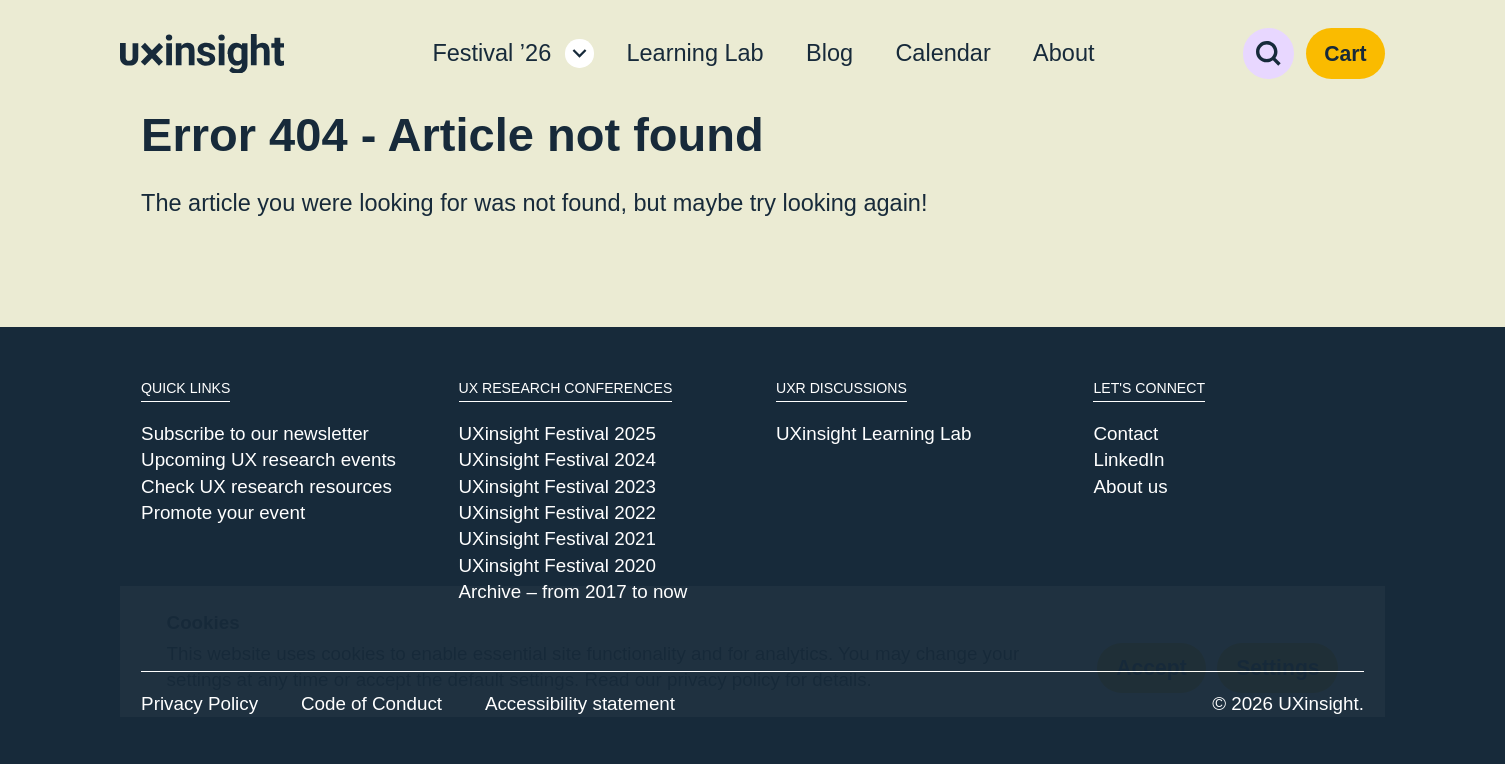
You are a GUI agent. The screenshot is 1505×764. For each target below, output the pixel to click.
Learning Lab (694, 53)
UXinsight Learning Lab (873, 433)
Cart (1345, 53)
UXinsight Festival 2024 (557, 459)
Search (1268, 53)
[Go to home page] (202, 54)
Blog (829, 53)
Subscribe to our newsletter (255, 433)
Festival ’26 (491, 53)
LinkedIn (1128, 459)
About (1063, 53)
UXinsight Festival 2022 (557, 512)
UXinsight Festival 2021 (557, 538)
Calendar (942, 53)
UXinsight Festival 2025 (557, 433)
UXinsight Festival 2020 (557, 565)
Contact (1125, 433)
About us (1130, 486)
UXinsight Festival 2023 (557, 486)
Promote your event (223, 512)
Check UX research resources (266, 486)
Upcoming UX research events (268, 459)
